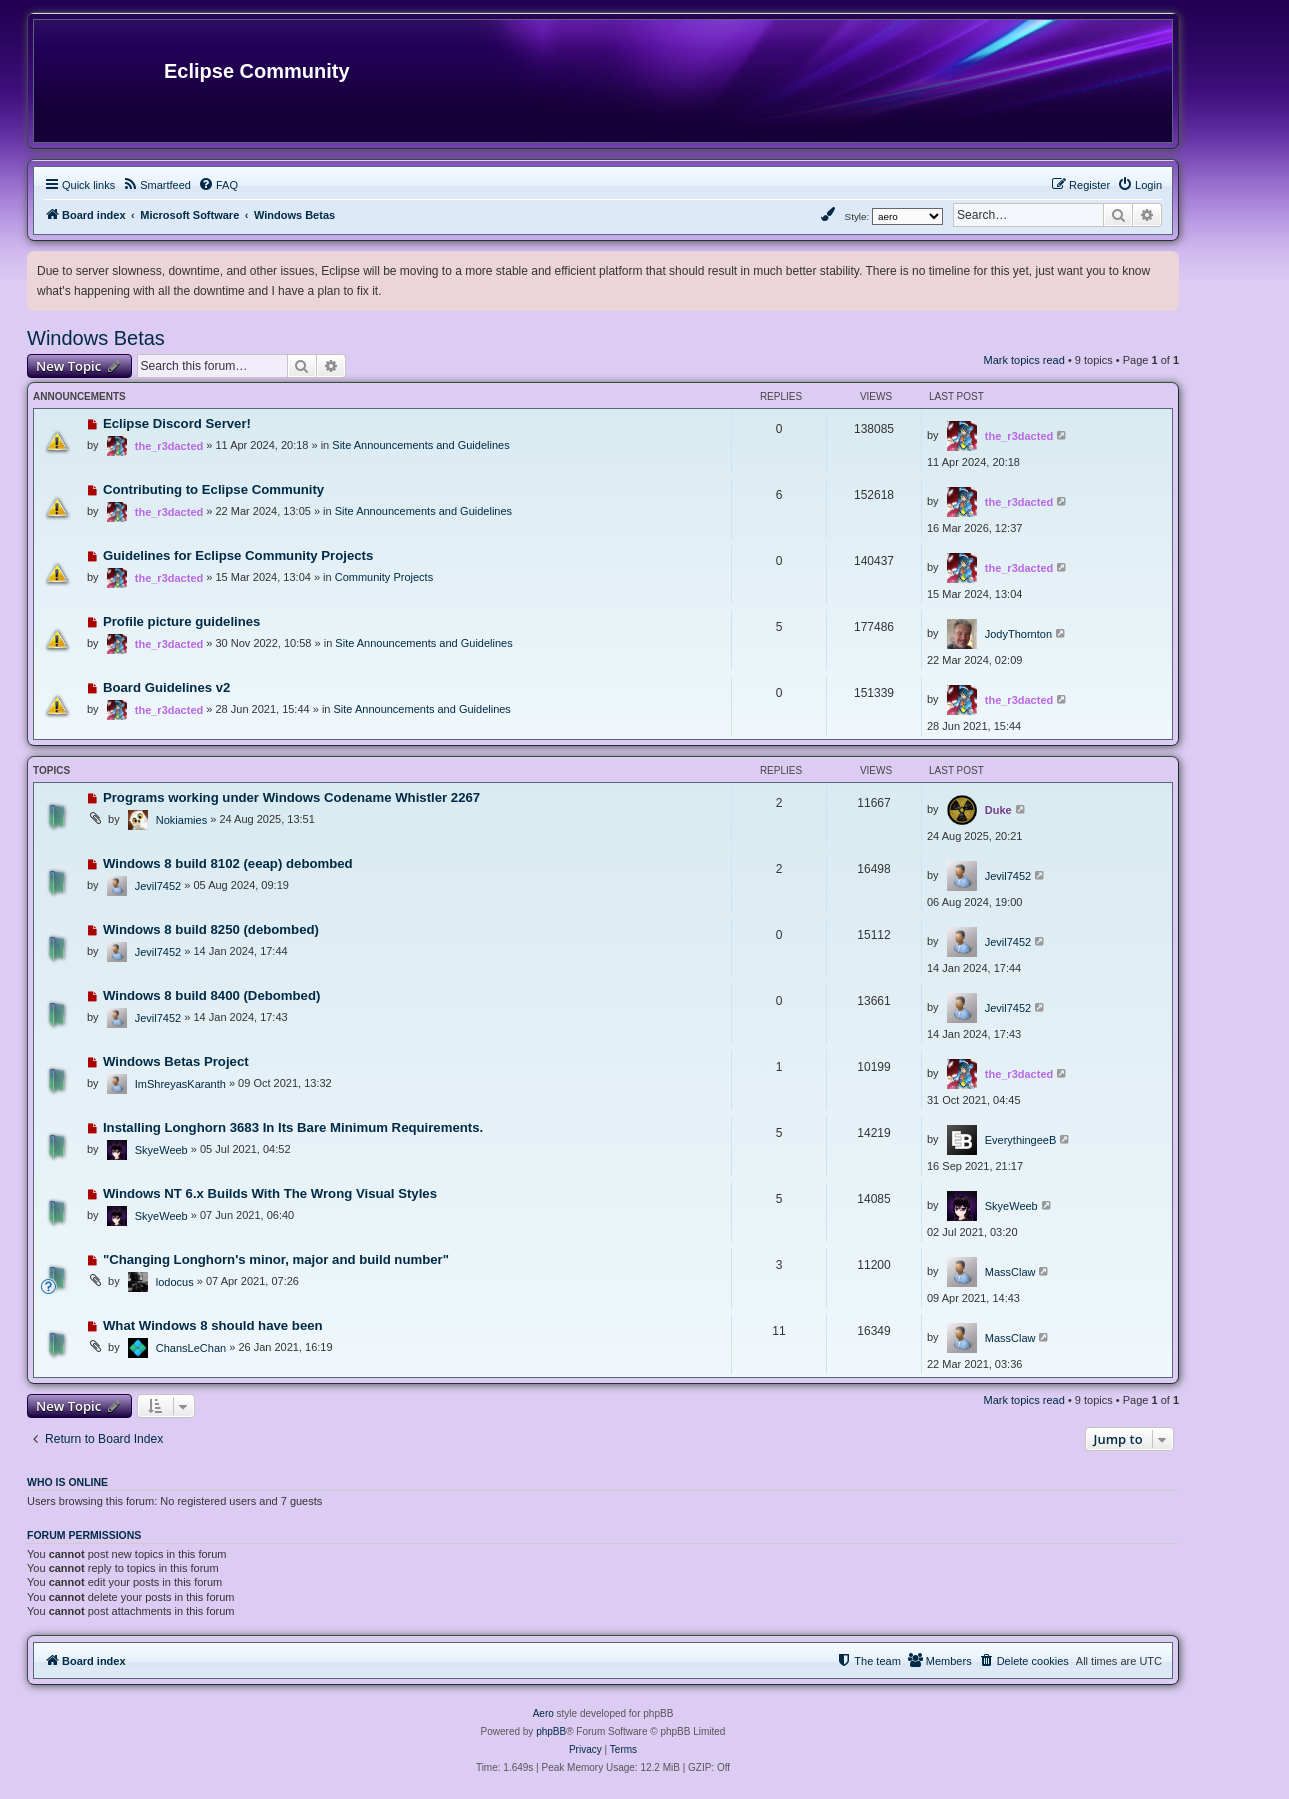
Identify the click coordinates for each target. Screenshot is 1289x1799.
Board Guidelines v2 (167, 687)
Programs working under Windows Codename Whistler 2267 (291, 797)
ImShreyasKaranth (180, 1084)
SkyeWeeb (161, 1150)
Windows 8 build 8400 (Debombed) (212, 995)
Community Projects (384, 577)
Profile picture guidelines (182, 621)
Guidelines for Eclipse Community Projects (238, 555)
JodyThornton (1018, 634)
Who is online (67, 1482)
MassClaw (1010, 1272)
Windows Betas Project (176, 1061)
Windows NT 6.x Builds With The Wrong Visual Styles (270, 1193)
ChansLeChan (191, 1348)
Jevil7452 (158, 886)
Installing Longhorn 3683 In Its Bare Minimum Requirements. (293, 1127)
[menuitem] (156, 185)
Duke (998, 810)
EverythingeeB (1021, 1140)
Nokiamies (181, 820)
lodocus (175, 1282)
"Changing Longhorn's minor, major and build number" (276, 1259)
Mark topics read (1024, 360)
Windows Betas (96, 338)
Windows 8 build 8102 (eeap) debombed (228, 863)
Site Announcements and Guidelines (420, 445)
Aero (543, 1713)
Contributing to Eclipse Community (213, 489)
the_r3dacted (169, 446)
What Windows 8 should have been (213, 1325)
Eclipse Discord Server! (177, 423)
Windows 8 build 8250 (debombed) (211, 929)
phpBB (551, 1731)
